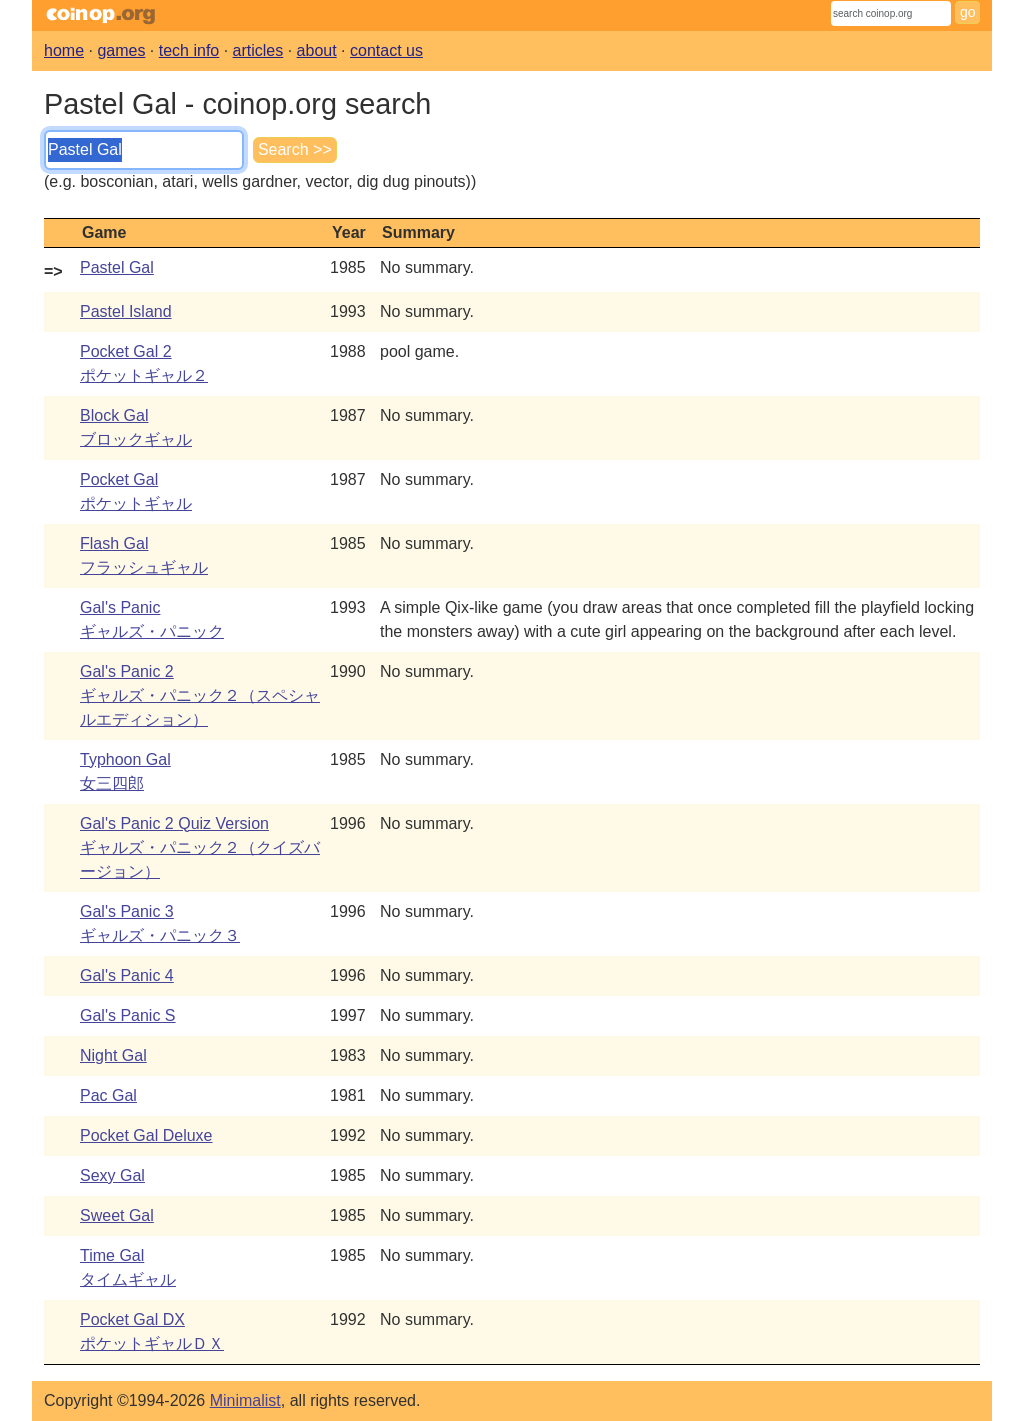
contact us (386, 50)
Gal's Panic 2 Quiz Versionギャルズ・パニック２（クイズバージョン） (200, 847)
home (64, 50)
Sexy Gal (112, 1175)
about (317, 50)
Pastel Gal (117, 267)
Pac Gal (108, 1095)
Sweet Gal (117, 1215)
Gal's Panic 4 (127, 975)
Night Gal (113, 1055)
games (121, 50)
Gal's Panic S (128, 1015)
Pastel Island (126, 311)
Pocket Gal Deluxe (146, 1135)
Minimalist (245, 1400)
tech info (189, 50)
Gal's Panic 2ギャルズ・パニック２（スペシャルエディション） (200, 695)
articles (258, 50)
